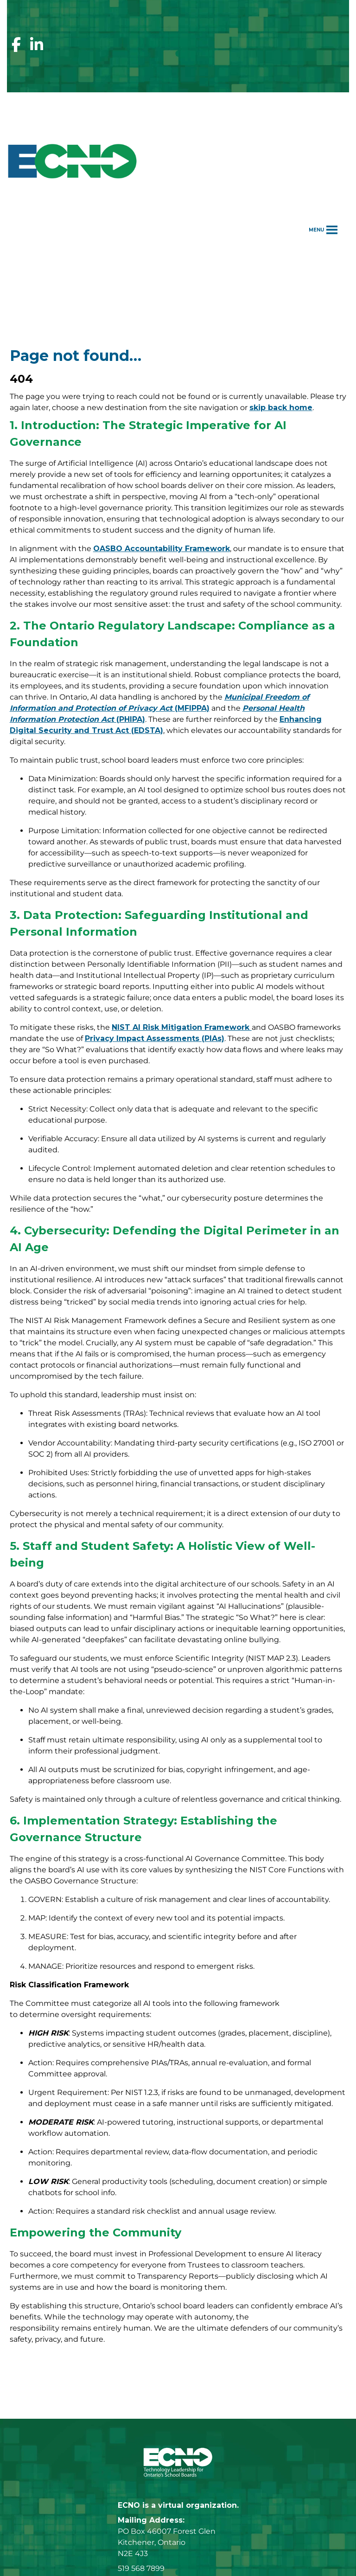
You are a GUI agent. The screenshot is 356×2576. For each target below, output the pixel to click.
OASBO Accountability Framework (161, 548)
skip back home (280, 407)
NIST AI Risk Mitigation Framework (182, 1027)
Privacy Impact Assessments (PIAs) (154, 1038)
